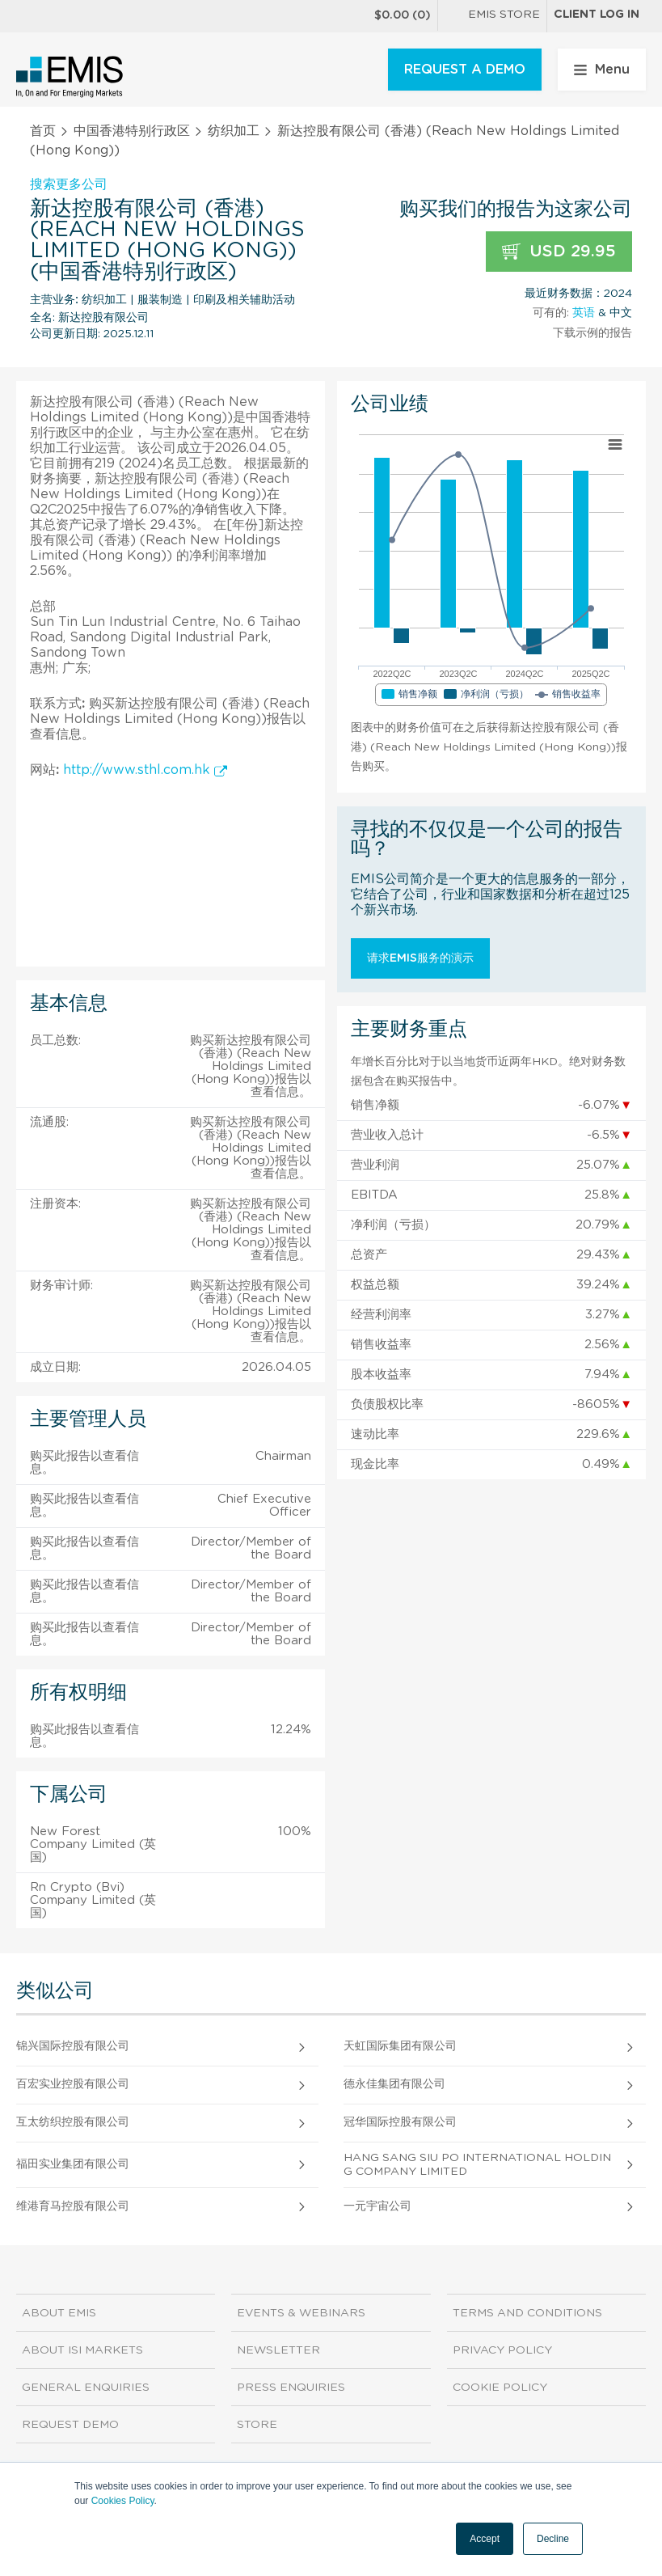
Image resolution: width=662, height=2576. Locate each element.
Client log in (596, 14)
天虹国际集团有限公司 (400, 2046)
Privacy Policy (502, 2350)
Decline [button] (553, 2538)
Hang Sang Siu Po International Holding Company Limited (477, 2164)
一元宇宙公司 (377, 2206)
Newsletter (278, 2350)
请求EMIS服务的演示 (420, 958)
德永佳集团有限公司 (394, 2084)
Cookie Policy (500, 2387)
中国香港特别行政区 (132, 131)
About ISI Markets (82, 2350)
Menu (602, 69)
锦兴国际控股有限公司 (72, 2046)
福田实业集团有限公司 (72, 2164)
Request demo (70, 2424)
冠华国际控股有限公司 (400, 2122)
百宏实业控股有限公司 (72, 2084)
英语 (583, 313)
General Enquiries (86, 2387)
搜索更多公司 (69, 184)
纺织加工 (233, 131)
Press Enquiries (291, 2387)
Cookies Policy (122, 2500)
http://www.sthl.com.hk (145, 769)
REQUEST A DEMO (464, 69)
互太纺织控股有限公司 (72, 2122)
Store (257, 2424)
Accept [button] (485, 2538)
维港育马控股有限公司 (72, 2206)
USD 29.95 (559, 251)
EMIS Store (492, 16)
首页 (43, 131)
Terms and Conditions (527, 2313)
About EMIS (59, 2313)
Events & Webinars (301, 2313)
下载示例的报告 (592, 333)
